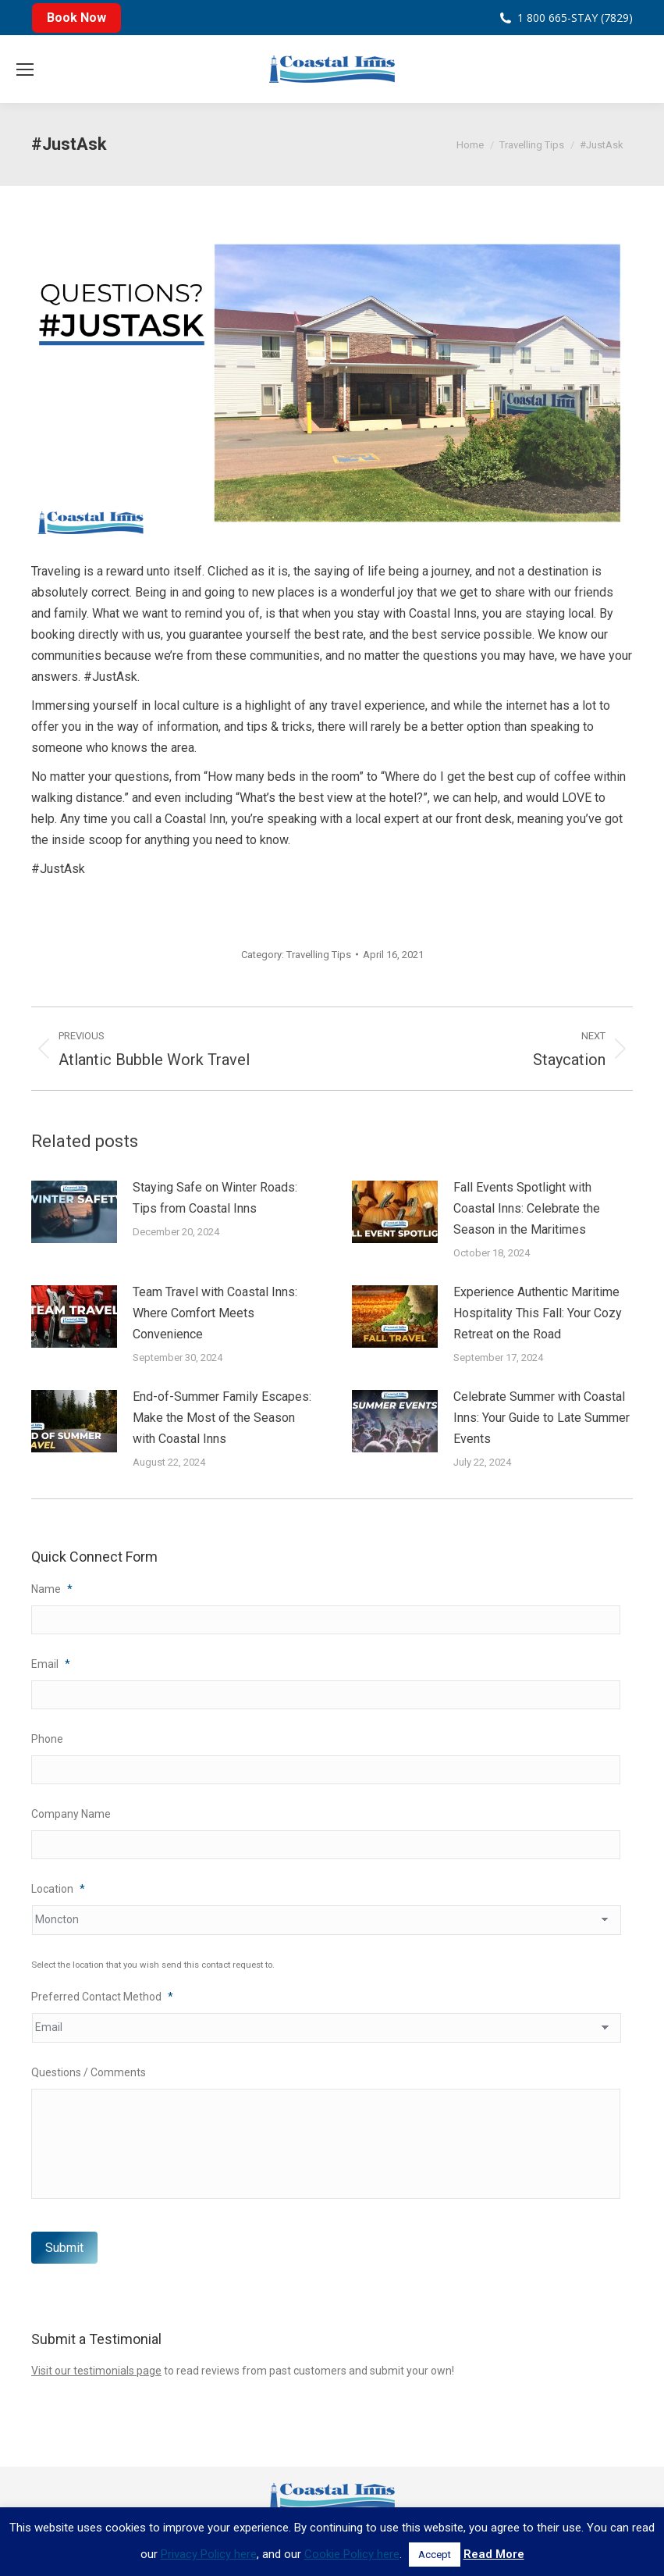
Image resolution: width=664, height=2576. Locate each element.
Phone (47, 1740)
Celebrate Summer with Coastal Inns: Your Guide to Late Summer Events (541, 1417)
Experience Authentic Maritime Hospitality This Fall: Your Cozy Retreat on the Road (537, 1312)
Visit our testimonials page (96, 2383)
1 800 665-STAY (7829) (575, 17)
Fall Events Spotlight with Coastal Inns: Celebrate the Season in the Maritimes (526, 1208)
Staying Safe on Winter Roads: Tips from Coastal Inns (215, 1198)
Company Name (71, 1816)
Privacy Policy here (209, 2554)
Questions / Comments (88, 2075)
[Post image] (74, 1212)
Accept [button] (434, 2554)
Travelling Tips (318, 954)
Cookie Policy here (351, 2554)
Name (52, 1589)
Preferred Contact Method (102, 1999)
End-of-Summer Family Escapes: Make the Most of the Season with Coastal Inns (222, 1417)
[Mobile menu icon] (25, 69)
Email (50, 1665)
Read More (493, 2554)
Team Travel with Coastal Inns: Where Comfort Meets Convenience (215, 1312)
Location (58, 1892)
